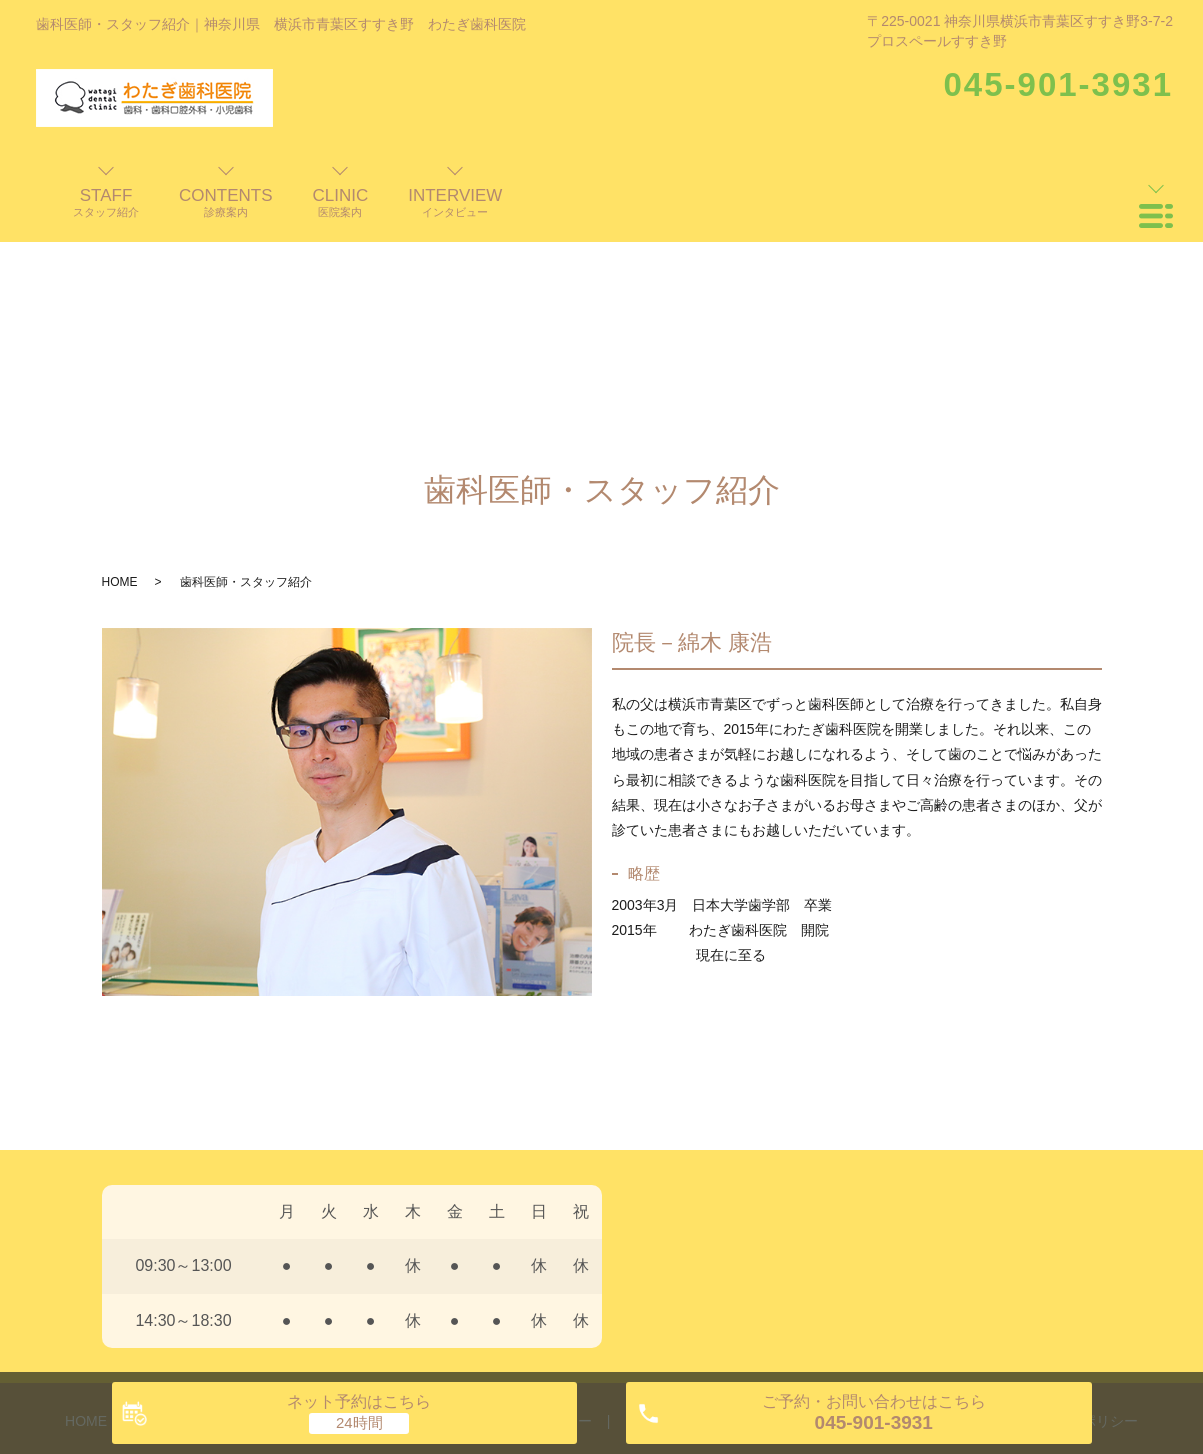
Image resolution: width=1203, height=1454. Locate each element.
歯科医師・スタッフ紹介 (218, 1227)
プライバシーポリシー (1068, 1227)
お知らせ (936, 1227)
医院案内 (356, 1227)
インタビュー (550, 1227)
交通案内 (847, 1227)
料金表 (764, 1227)
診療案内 (446, 1227)
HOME (120, 388)
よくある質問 (667, 1227)
